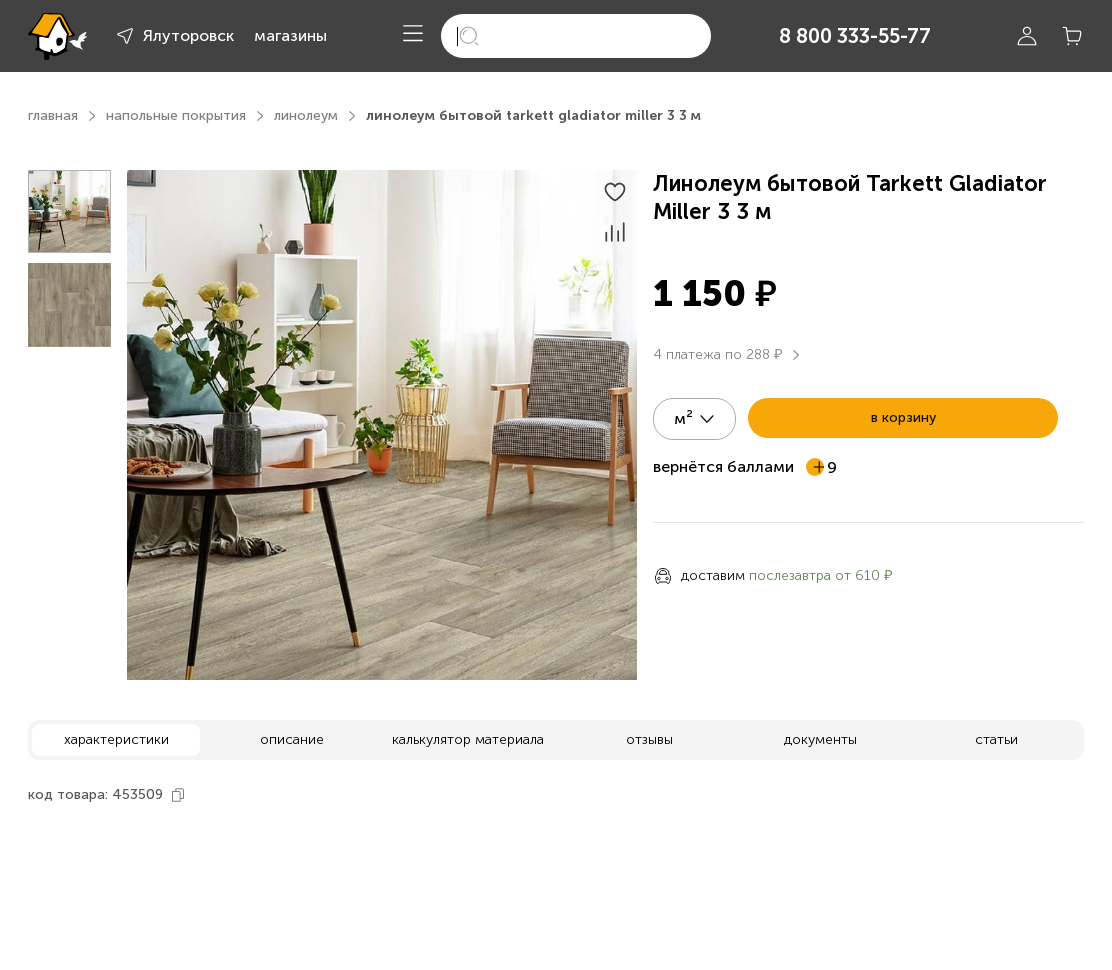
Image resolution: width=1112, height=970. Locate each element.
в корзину (903, 417)
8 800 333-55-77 (855, 36)
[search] (576, 36)
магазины (290, 35)
